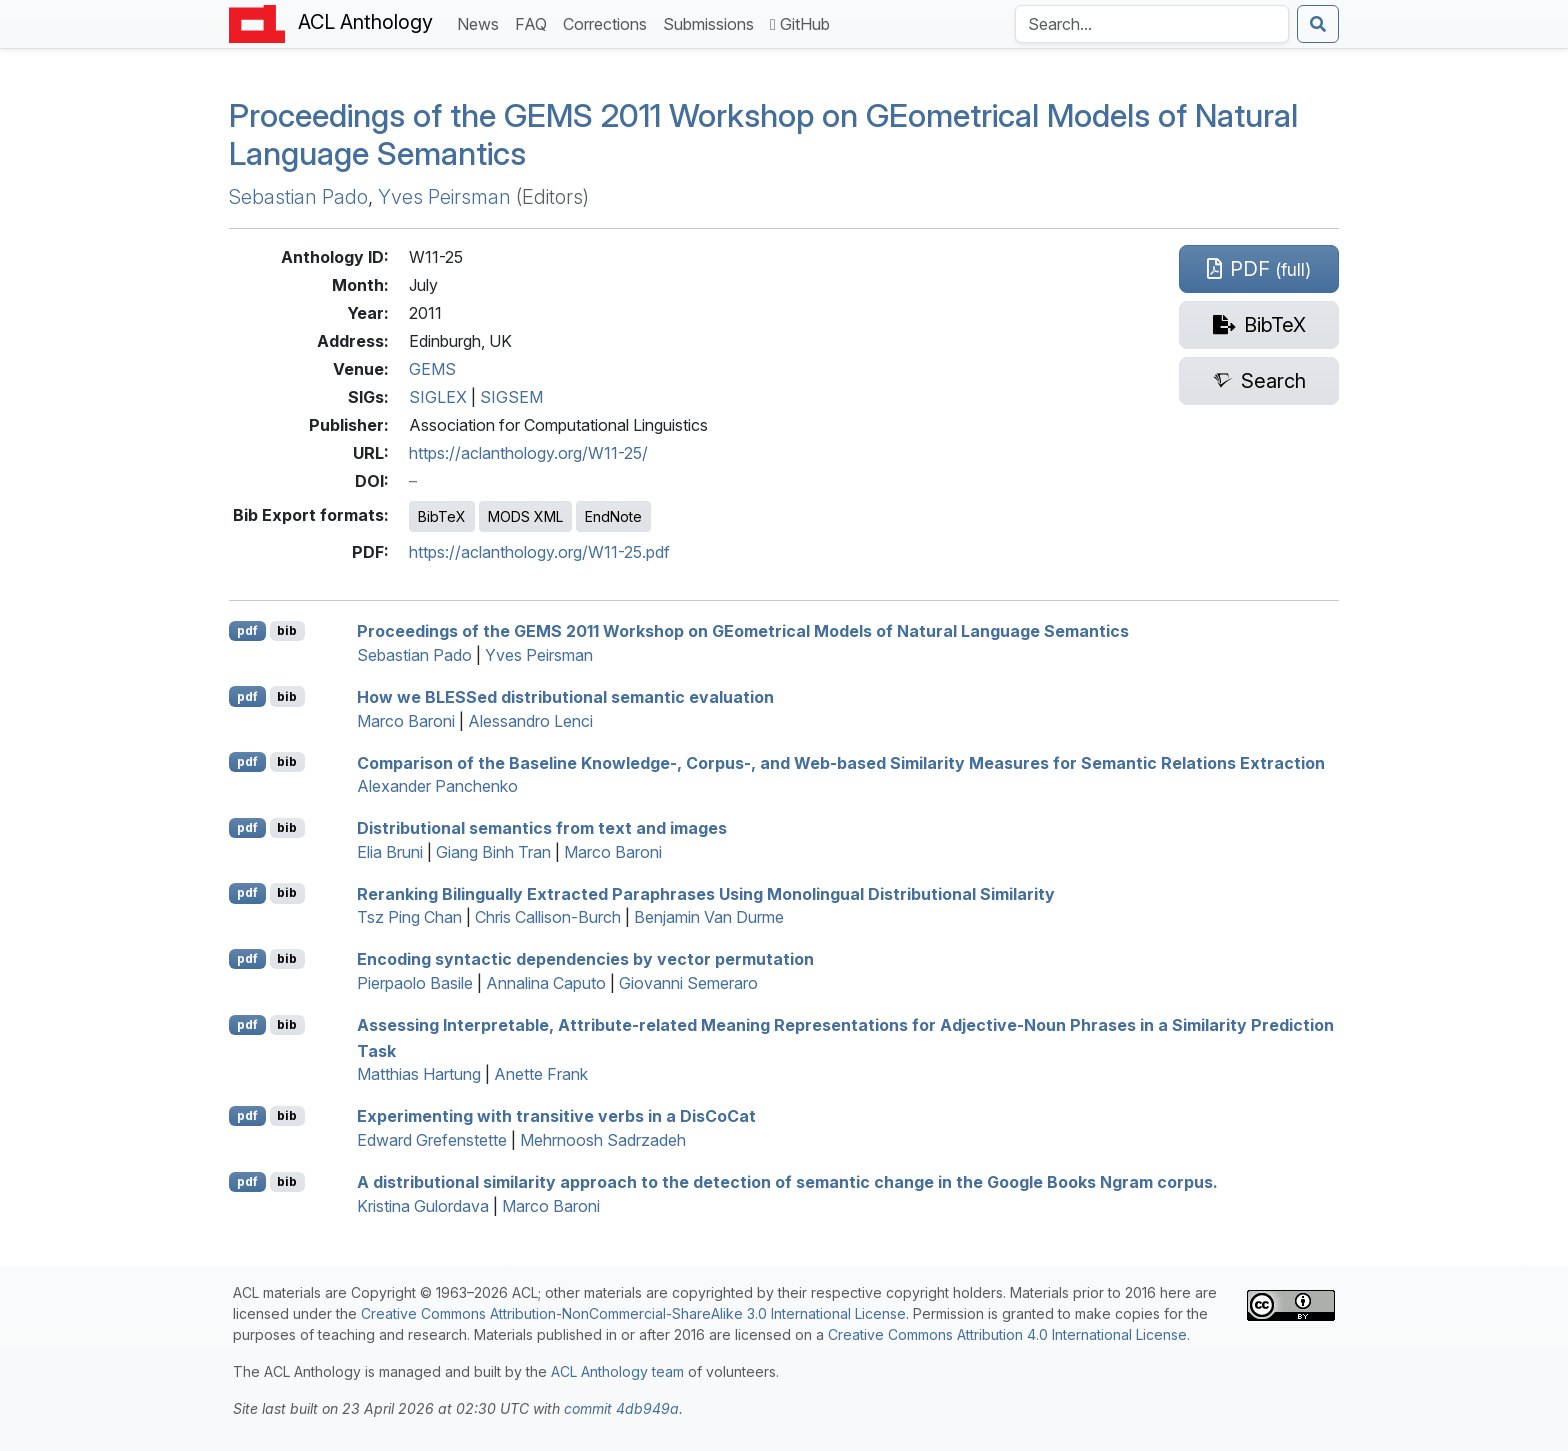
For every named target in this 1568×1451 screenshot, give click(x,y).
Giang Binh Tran (493, 852)
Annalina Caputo (546, 983)
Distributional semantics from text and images (542, 828)
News (482, 22)
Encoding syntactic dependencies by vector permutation (585, 959)
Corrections (609, 22)
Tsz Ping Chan (409, 917)
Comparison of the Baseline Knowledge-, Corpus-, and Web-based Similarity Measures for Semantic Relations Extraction (841, 762)
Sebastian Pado (298, 197)
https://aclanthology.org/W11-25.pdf (539, 552)
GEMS (432, 369)
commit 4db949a (621, 1408)
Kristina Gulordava (423, 1206)
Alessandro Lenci (530, 721)
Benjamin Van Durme (709, 917)
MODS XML (525, 516)
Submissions (712, 22)
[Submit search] (1318, 24)
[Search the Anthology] (1152, 24)
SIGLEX (438, 397)
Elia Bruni (390, 852)
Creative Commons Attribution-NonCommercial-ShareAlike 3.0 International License (633, 1313)
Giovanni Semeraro (688, 983)
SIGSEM (511, 397)
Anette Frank (541, 1074)
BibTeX (442, 516)
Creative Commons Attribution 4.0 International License (1007, 1334)
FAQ (535, 22)
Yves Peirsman (444, 197)
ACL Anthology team (617, 1371)
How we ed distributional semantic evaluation (565, 697)
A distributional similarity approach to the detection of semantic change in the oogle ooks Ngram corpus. (787, 1182)
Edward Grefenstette (432, 1140)
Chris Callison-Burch (548, 917)
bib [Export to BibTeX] (287, 630)
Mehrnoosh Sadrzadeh (603, 1140)
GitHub (800, 24)
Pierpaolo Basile (415, 983)
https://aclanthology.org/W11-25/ (528, 453)
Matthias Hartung (419, 1074)
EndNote (613, 516)
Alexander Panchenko (437, 786)
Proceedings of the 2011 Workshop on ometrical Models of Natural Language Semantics (763, 134)
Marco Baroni (406, 721)
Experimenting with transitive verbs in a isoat (556, 1116)
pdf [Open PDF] (247, 630)
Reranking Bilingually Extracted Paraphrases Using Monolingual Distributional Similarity (706, 893)
